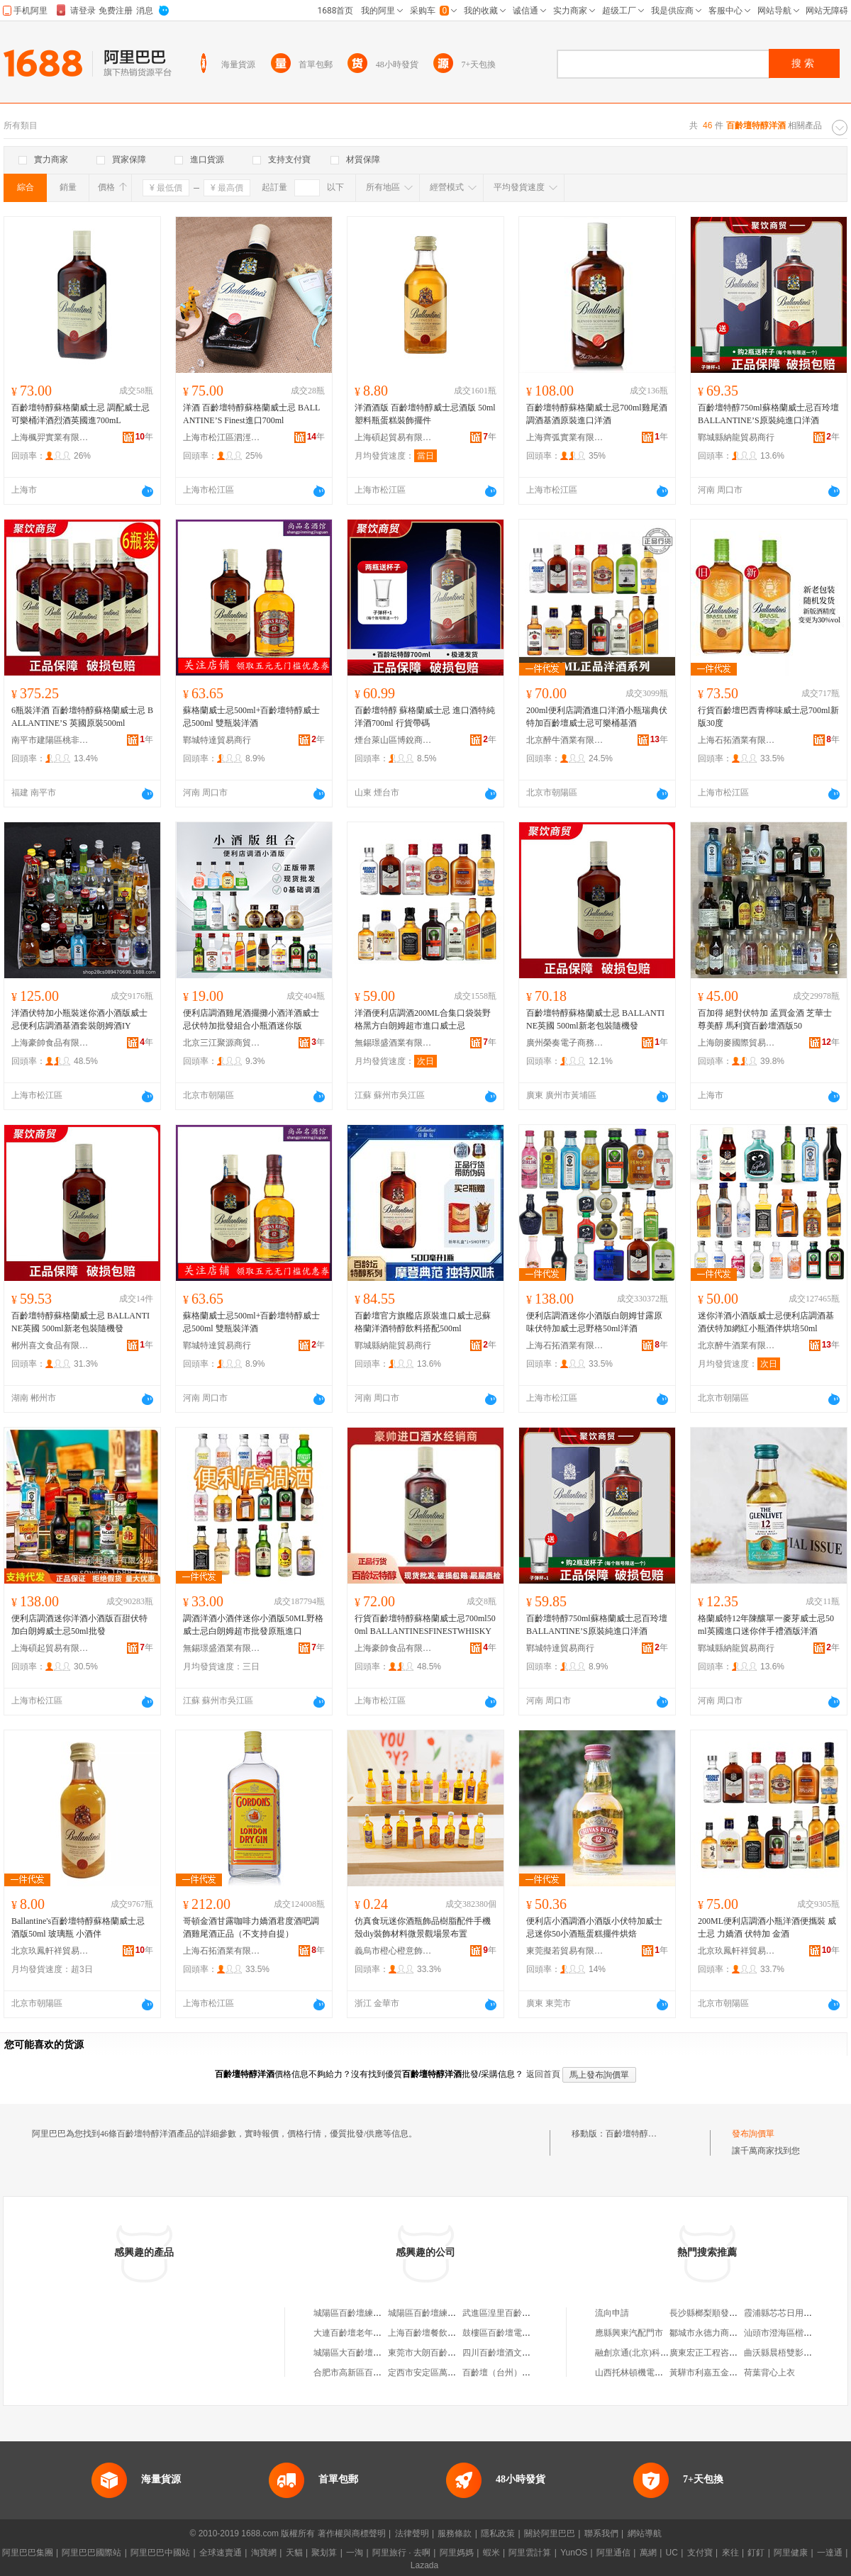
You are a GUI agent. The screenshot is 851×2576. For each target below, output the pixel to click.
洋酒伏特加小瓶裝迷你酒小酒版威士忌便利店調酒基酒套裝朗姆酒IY (79, 1019)
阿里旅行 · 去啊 (401, 2553)
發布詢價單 (753, 2134)
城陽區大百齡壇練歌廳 (356, 2353)
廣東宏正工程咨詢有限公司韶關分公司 (741, 2353)
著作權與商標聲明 (352, 2533)
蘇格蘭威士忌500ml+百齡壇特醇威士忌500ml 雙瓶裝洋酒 (251, 716)
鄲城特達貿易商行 (217, 740)
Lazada (424, 2565)
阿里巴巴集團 (27, 2553)
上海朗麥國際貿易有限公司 (737, 1043)
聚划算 (324, 2553)
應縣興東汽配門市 (629, 2333)
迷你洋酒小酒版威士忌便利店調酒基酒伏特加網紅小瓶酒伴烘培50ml (766, 1322)
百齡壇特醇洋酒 (635, 2134)
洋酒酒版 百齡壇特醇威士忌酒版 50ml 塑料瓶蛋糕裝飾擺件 (425, 414)
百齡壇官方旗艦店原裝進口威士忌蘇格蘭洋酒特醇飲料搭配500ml (423, 1322)
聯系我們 (601, 2533)
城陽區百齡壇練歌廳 (351, 2313)
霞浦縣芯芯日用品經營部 (791, 2313)
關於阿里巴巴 (549, 2533)
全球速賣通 (220, 2553)
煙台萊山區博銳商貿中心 (394, 740)
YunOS (573, 2553)
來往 (730, 2553)
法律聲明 (412, 2533)
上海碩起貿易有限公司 (394, 437)
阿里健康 (791, 2553)
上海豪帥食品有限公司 (50, 1043)
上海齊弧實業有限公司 (565, 437)
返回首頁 (543, 2074)
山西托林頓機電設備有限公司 (650, 2373)
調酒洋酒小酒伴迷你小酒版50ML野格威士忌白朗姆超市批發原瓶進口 (253, 1624)
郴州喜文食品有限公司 (50, 1345)
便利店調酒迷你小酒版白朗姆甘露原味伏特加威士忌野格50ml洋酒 (594, 1322)
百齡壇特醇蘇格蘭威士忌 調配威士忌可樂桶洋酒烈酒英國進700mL (80, 414)
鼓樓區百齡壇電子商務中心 (513, 2333)
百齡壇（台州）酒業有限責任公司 (526, 2373)
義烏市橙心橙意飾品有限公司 (394, 1951)
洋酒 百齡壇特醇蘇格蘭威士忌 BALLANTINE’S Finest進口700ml (251, 414)
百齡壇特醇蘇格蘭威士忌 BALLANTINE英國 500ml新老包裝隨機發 (595, 1019)
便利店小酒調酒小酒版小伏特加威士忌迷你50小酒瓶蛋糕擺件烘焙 (594, 1927)
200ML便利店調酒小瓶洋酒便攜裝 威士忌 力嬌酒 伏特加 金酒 (767, 1927)
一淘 (354, 2553)
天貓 (294, 2553)
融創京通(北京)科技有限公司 (649, 2353)
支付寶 (700, 2553)
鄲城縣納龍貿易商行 (736, 437)
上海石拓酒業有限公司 (737, 740)
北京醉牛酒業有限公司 (565, 740)
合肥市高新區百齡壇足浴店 (364, 2373)
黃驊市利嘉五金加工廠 (712, 2373)
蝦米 (491, 2553)
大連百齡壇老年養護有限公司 (368, 2333)
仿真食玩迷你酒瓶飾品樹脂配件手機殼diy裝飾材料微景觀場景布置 (423, 1927)
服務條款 (455, 2533)
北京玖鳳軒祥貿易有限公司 (50, 1951)
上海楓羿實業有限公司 (50, 437)
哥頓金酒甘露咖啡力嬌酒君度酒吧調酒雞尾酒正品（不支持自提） (251, 1927)
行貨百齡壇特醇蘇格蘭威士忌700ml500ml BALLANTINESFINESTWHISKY (425, 1624)
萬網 (648, 2553)
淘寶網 (264, 2553)
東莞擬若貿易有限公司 (565, 1951)
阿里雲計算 (529, 2553)
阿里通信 (613, 2553)
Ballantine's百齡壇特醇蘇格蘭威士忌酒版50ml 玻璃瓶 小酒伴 (78, 1927)
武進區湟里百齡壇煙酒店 (509, 2313)
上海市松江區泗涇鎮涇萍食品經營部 (222, 437)
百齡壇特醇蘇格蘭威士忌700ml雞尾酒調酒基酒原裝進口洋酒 (596, 414)
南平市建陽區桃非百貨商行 (50, 740)
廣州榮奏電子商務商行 (565, 1043)
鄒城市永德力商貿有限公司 (720, 2333)
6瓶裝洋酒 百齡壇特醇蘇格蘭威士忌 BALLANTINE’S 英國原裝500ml (82, 716)
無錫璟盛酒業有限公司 (394, 1043)
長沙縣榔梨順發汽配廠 (712, 2313)
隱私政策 (498, 2533)
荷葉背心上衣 (769, 2373)
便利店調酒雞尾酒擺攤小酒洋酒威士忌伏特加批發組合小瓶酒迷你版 (251, 1019)
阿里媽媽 (457, 2553)
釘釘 (755, 2553)
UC (672, 2553)
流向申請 (612, 2313)
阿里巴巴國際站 (91, 2553)
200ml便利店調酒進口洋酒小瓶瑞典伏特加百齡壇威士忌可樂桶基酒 (596, 716)
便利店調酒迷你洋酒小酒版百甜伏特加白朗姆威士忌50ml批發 (79, 1624)
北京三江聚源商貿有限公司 (222, 1043)
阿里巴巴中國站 (160, 2553)
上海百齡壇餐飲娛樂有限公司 (443, 2333)
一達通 (829, 2553)
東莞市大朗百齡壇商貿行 (435, 2353)
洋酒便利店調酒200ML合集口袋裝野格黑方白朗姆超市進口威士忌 (423, 1019)
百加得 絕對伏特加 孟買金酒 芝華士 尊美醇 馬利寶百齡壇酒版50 (765, 1019)
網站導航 (645, 2533)
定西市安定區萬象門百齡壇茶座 (447, 2373)
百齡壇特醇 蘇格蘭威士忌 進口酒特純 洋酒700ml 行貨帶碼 (425, 716)
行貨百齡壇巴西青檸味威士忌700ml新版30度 (768, 716)
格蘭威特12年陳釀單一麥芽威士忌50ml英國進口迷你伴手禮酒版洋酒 (766, 1624)
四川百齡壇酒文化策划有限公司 (522, 2353)
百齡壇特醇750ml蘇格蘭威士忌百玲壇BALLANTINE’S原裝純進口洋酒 (768, 414)
